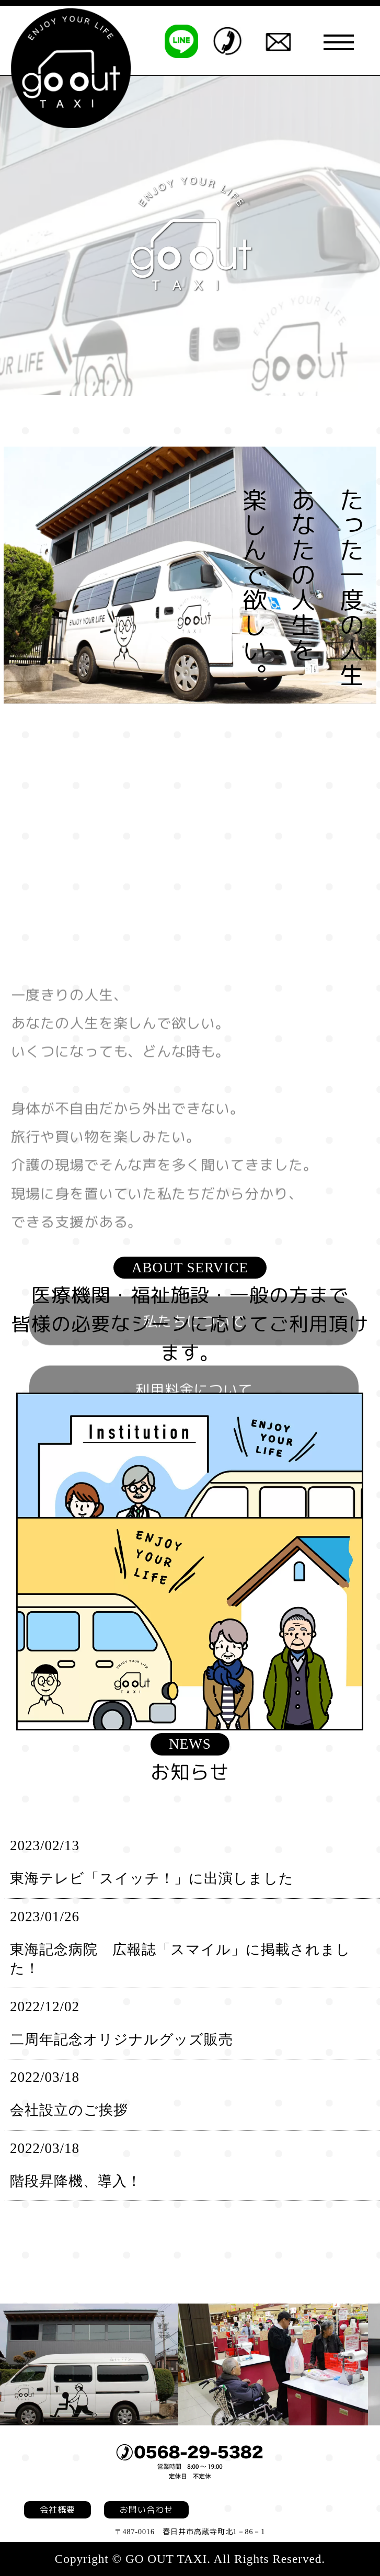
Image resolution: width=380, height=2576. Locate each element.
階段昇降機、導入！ (76, 2181)
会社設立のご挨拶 (69, 2110)
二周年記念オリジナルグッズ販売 (121, 2039)
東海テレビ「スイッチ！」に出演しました (152, 1878)
